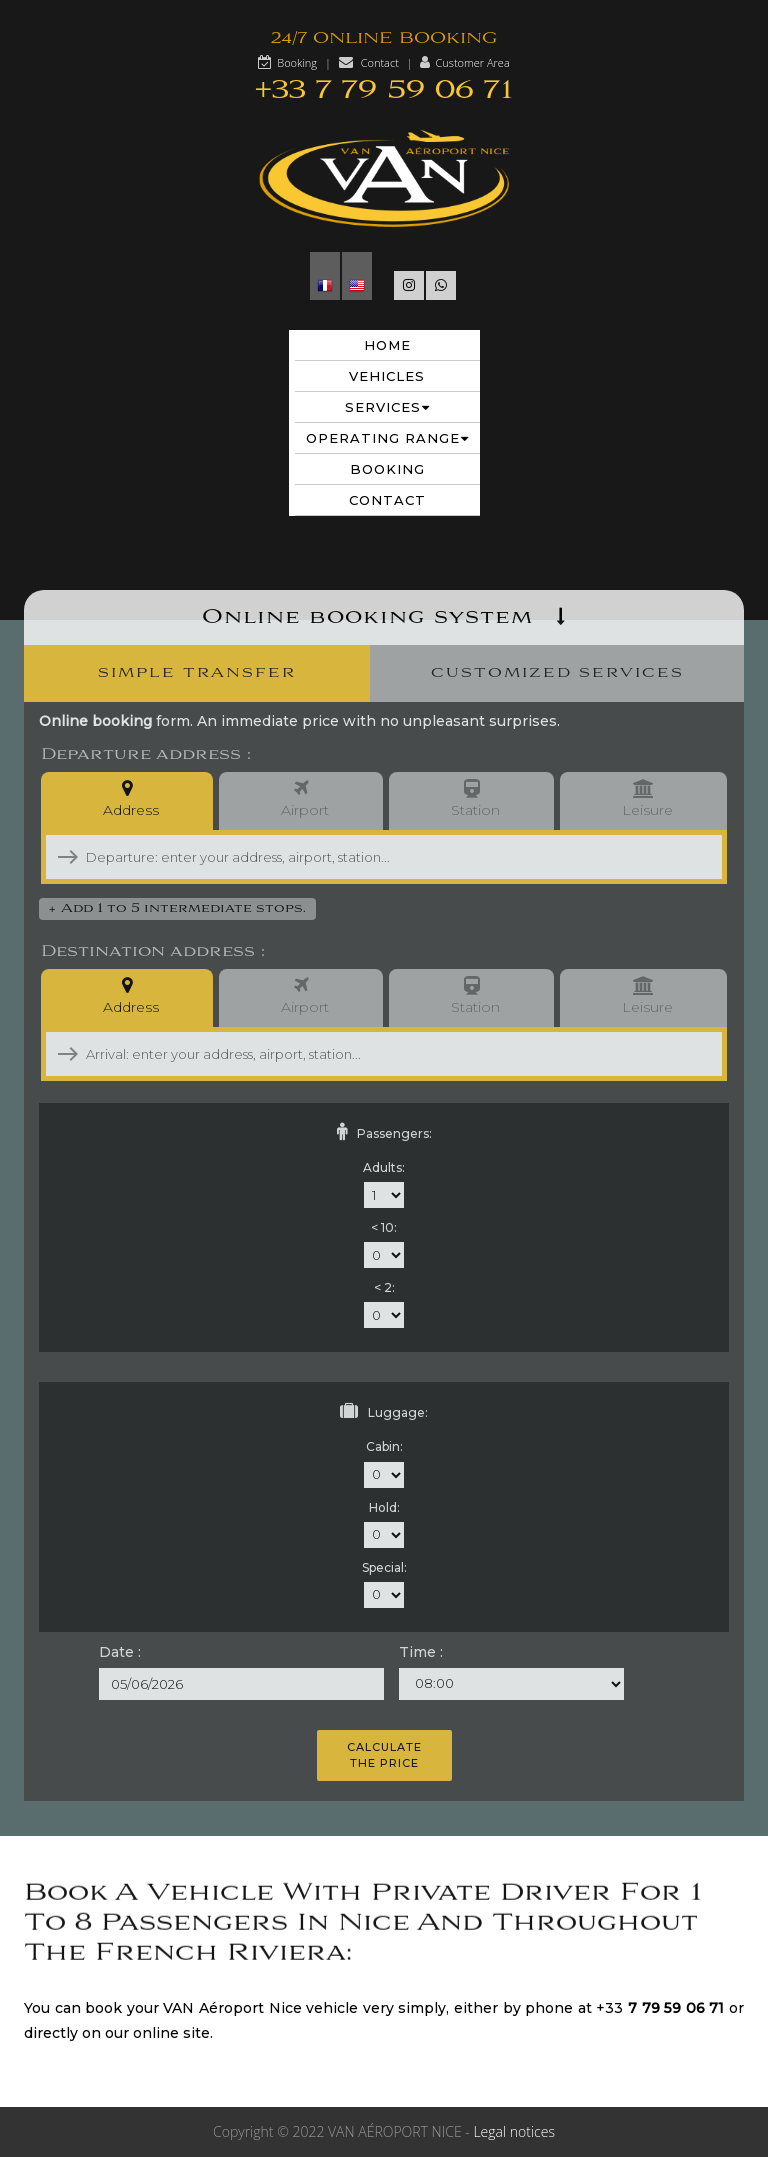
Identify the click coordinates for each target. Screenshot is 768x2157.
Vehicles (387, 376)
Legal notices (514, 2131)
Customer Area (472, 62)
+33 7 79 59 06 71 (384, 90)
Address (127, 800)
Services (387, 407)
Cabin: (384, 1446)
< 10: (384, 1227)
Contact (380, 62)
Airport (301, 800)
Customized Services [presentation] (557, 673)
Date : (120, 1652)
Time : (421, 1652)
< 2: (384, 1287)
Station (471, 800)
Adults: (384, 1167)
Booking (297, 62)
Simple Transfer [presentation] (197, 673)
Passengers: (384, 1132)
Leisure (643, 800)
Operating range (387, 438)
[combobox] (333, 857)
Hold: (384, 1507)
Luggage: (384, 1411)
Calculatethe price (384, 1755)
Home (387, 345)
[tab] (197, 673)
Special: (384, 1567)
